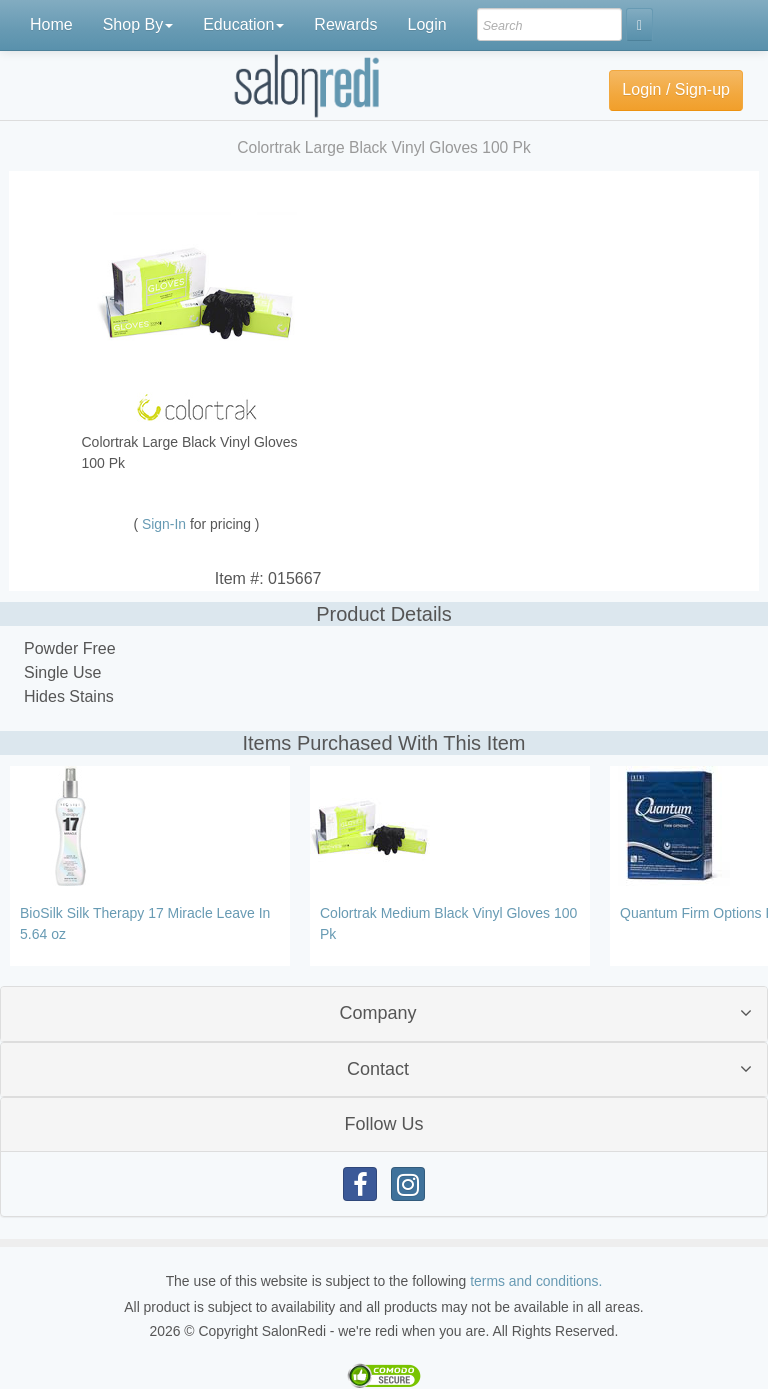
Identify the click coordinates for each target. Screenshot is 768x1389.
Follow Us (383, 1124)
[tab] (384, 1013)
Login (426, 24)
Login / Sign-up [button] (676, 89)
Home (51, 24)
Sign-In (166, 524)
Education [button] (243, 24)
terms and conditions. (536, 1281)
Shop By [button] (138, 24)
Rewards (345, 24)
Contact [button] (378, 1069)
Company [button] (377, 1013)
